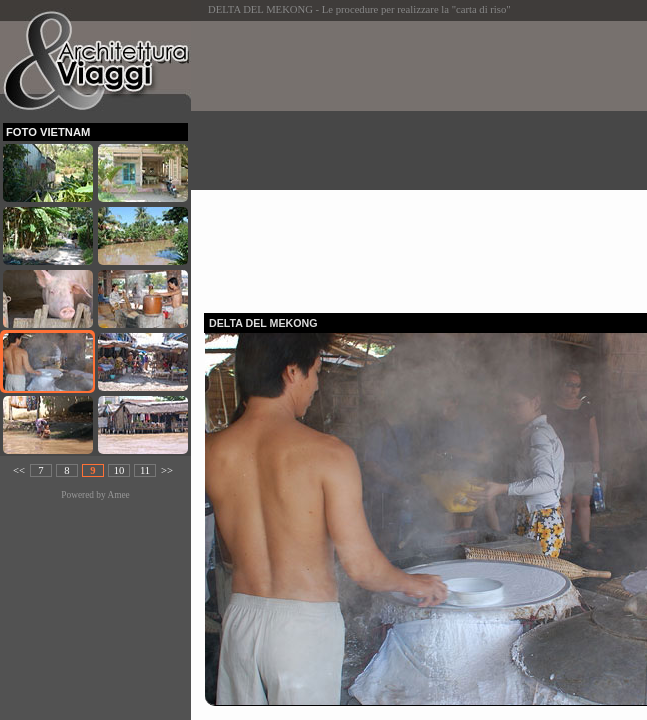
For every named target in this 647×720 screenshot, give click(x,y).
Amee (118, 495)
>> (167, 470)
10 (119, 470)
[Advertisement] (425, 161)
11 (145, 470)
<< (19, 470)
